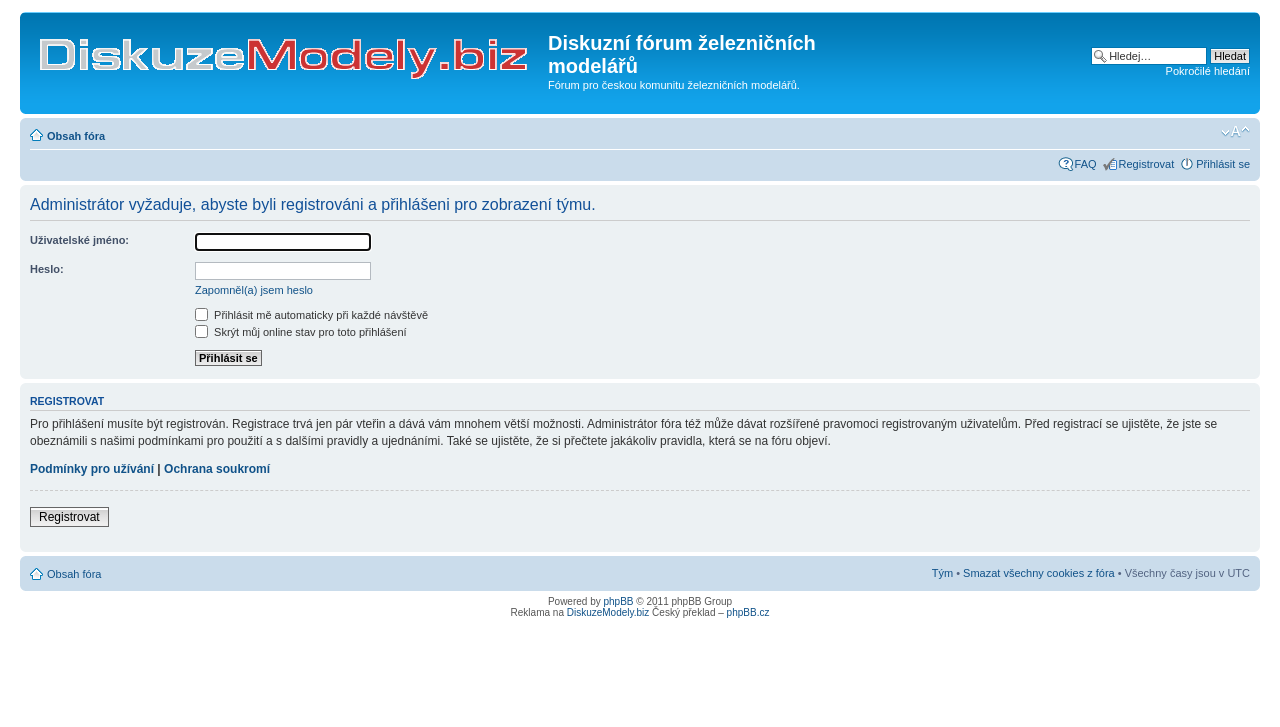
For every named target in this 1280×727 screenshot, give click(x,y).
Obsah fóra (76, 136)
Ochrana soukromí (217, 469)
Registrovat (1147, 164)
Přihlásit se (1223, 164)
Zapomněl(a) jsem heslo (254, 290)
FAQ (1086, 164)
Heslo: (47, 269)
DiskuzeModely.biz (608, 612)
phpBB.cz (748, 612)
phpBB (619, 601)
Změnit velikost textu (1235, 132)
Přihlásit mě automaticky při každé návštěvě (311, 315)
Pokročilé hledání (1208, 71)
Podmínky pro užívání (92, 469)
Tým (942, 573)
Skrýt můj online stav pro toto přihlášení (301, 332)
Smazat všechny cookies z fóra (1039, 573)
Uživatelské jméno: (79, 240)
